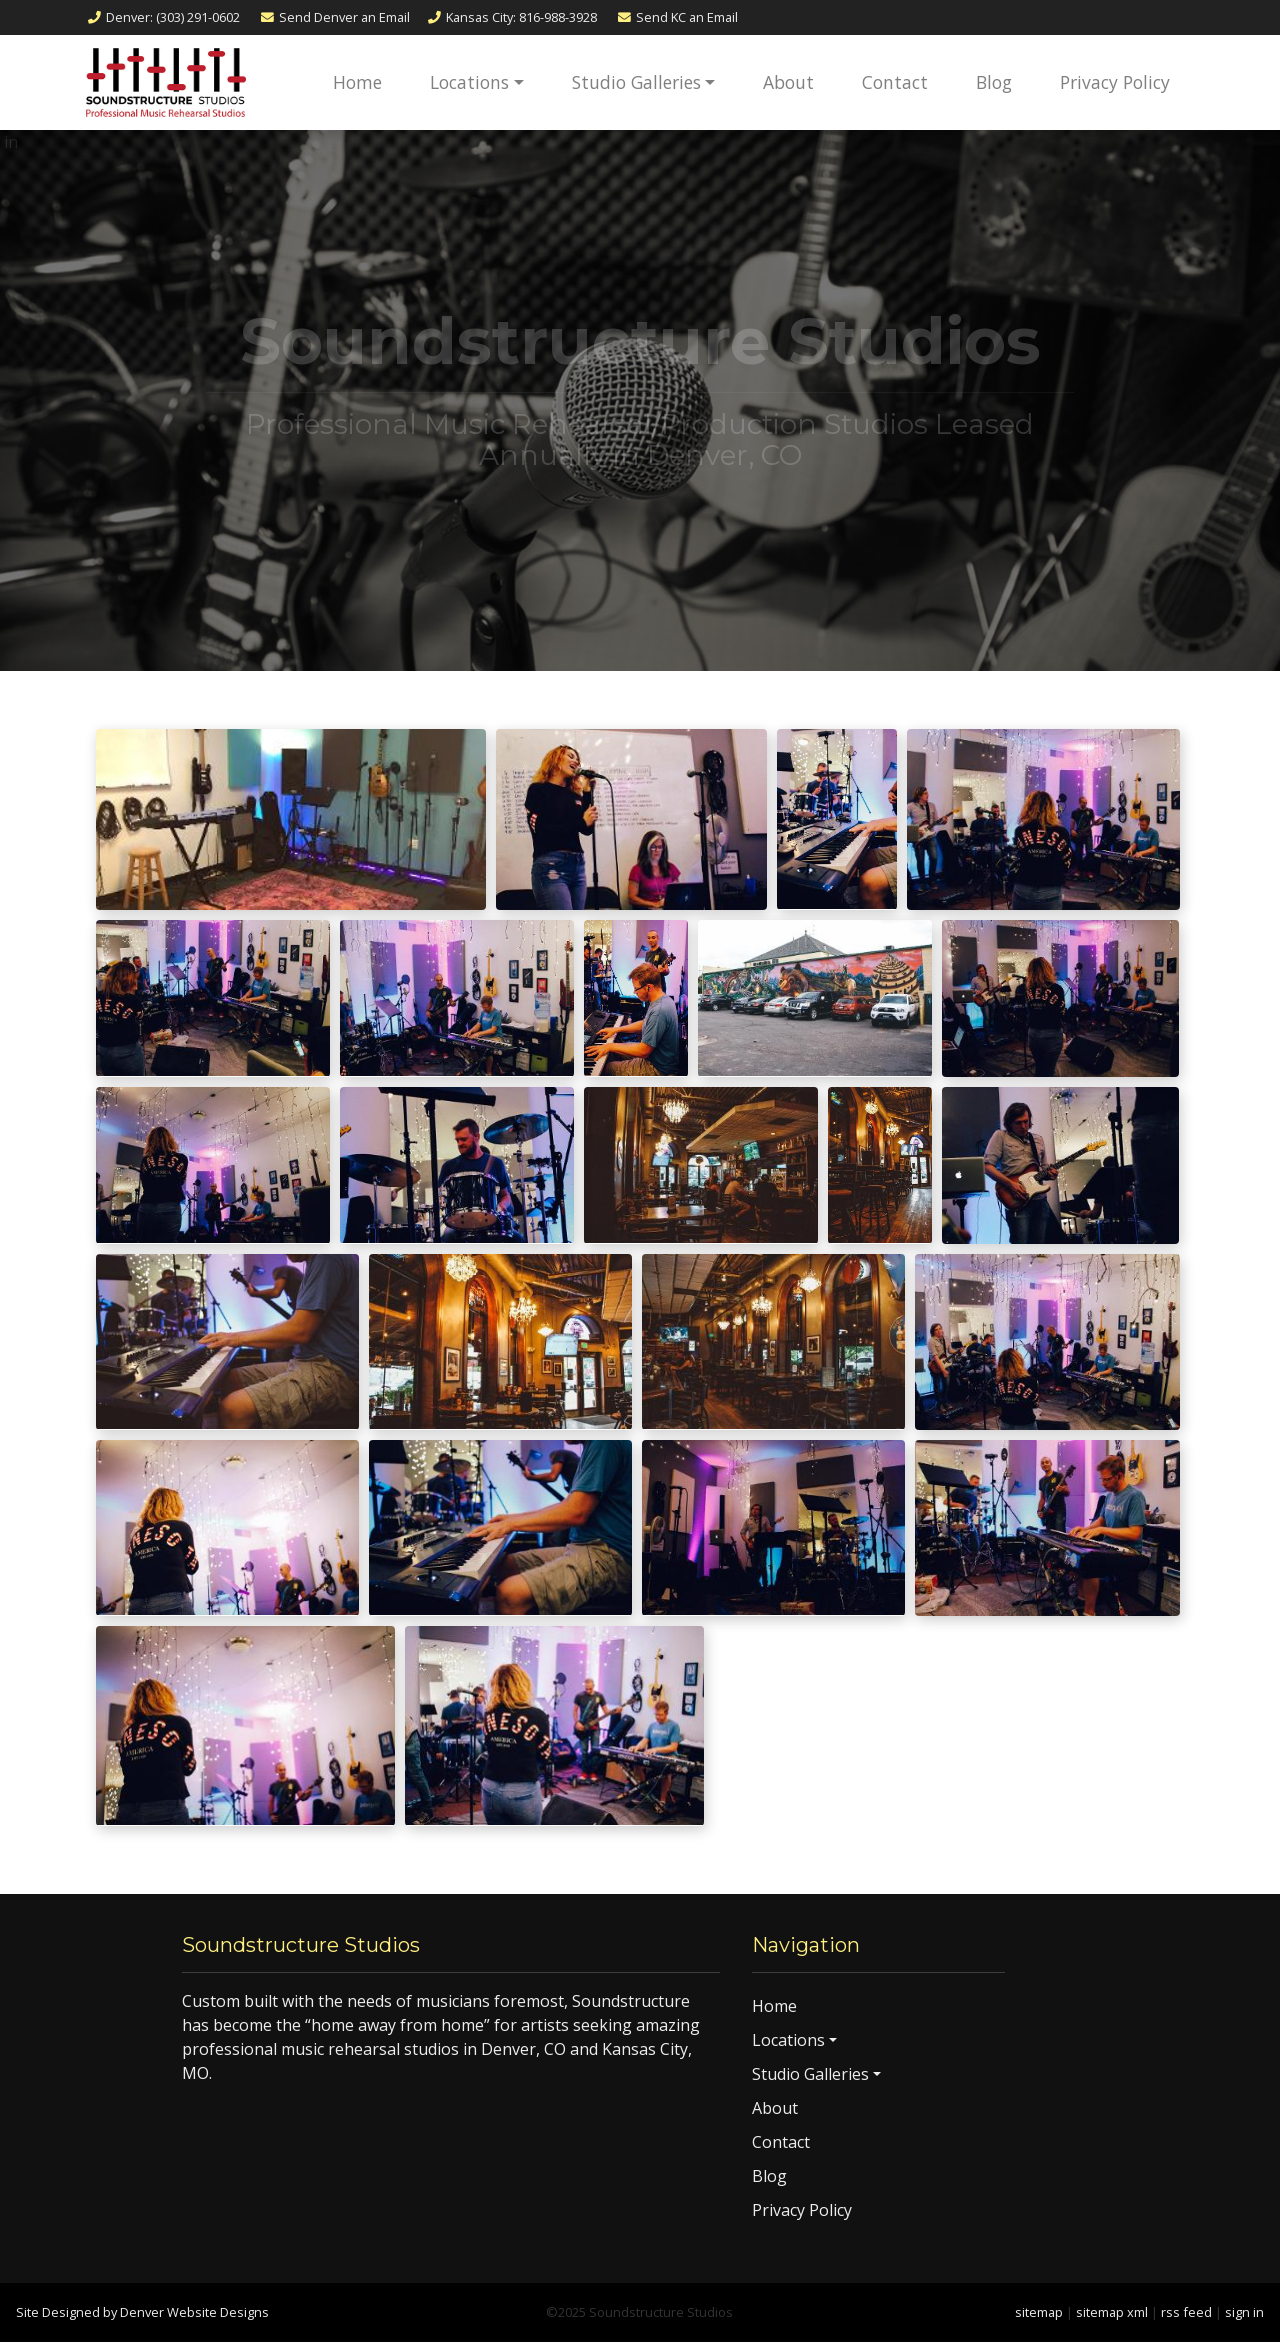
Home (357, 82)
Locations (469, 82)
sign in (1244, 2312)
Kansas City (511, 17)
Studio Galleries (636, 82)
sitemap (1039, 2312)
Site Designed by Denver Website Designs (142, 2312)
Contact (895, 82)
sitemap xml (1112, 2312)
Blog (994, 82)
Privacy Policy (1115, 82)
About (788, 82)
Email (334, 17)
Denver (163, 17)
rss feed (1186, 2312)
